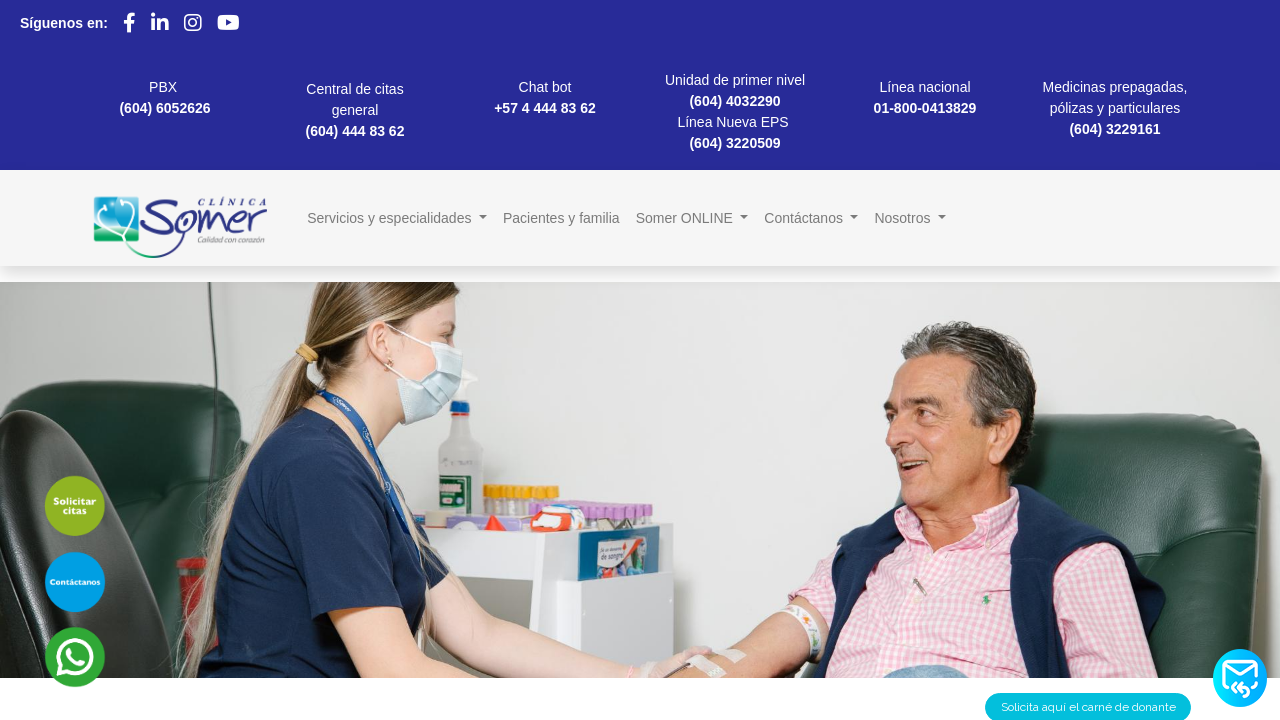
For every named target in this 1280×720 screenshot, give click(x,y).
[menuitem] (561, 218)
